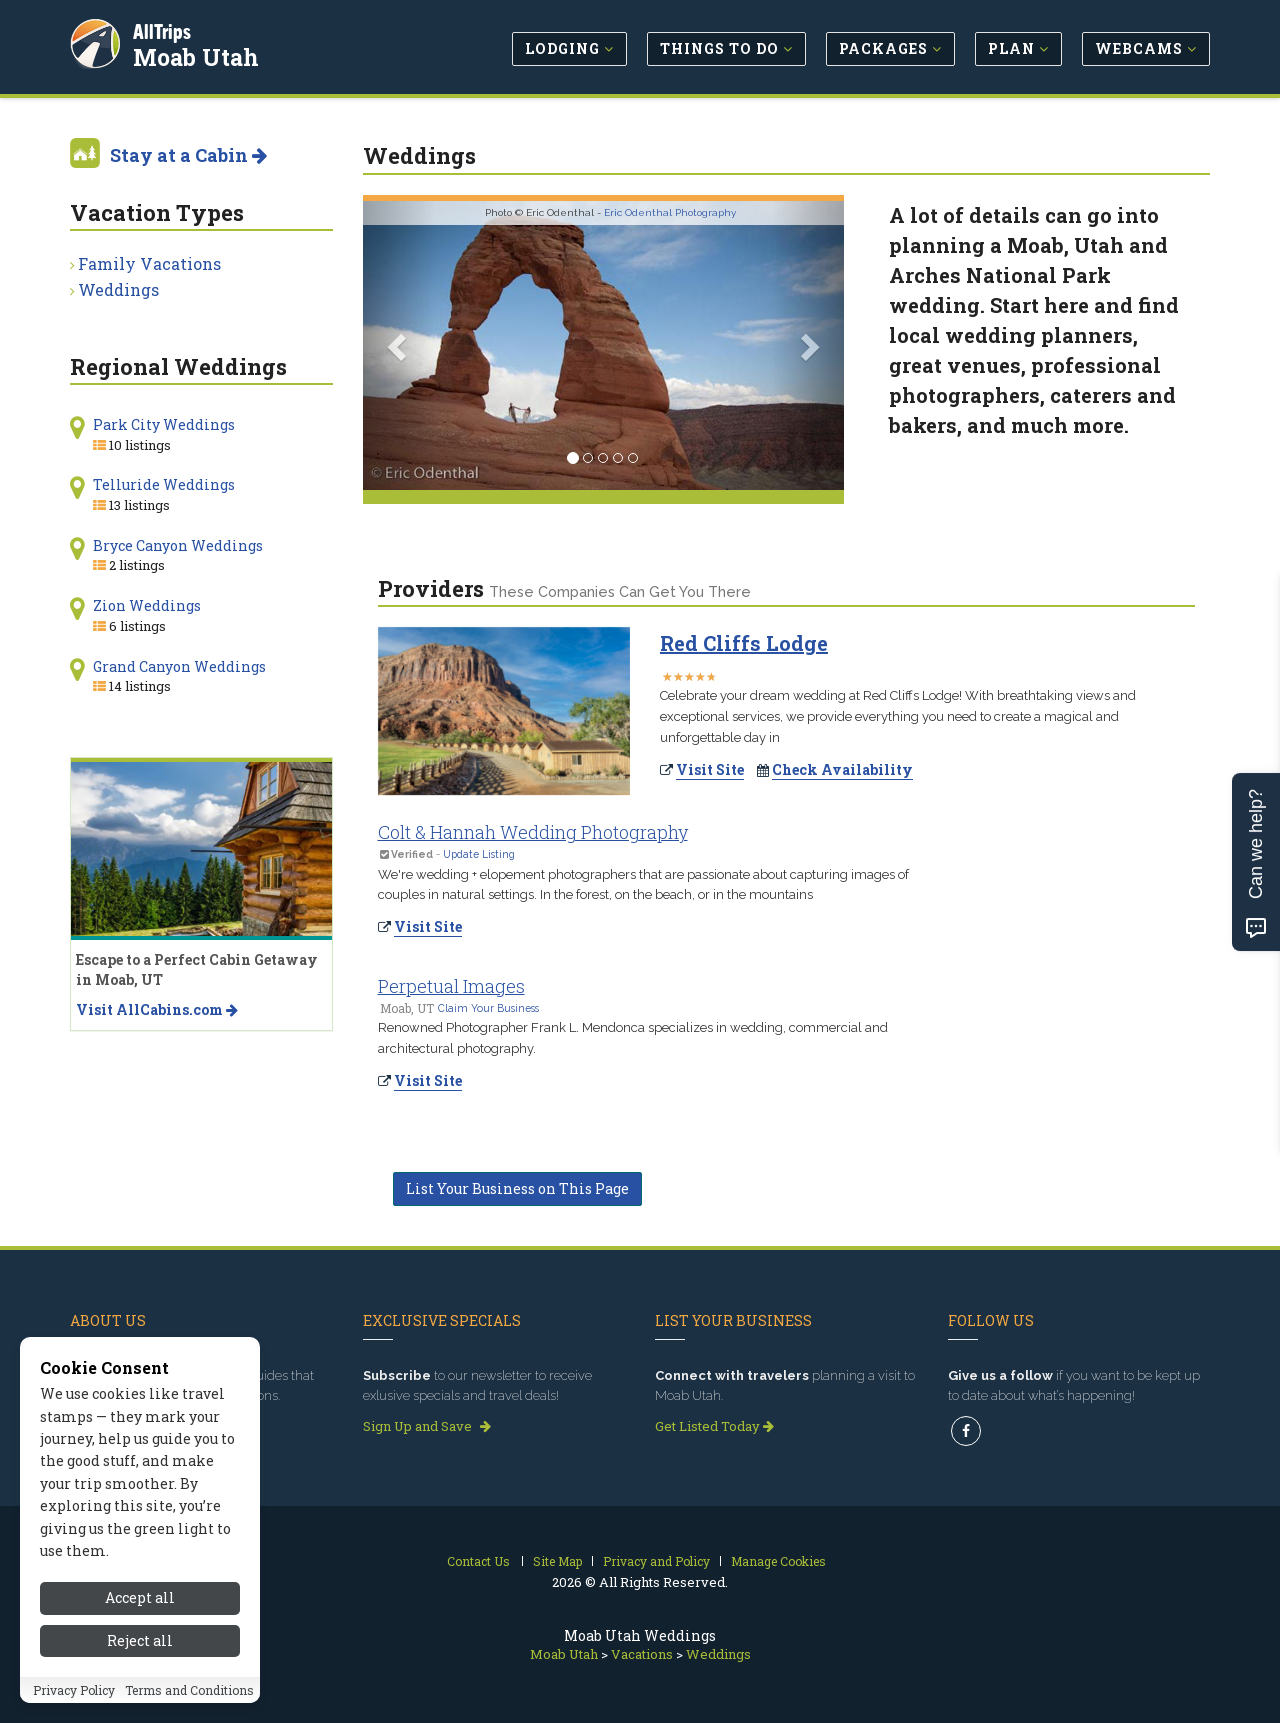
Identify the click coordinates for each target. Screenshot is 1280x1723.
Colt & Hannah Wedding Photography (533, 832)
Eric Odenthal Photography (670, 212)
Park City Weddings (164, 424)
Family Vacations (149, 263)
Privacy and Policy (656, 1561)
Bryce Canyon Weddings (178, 545)
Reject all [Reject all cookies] (140, 1652)
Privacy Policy (74, 1702)
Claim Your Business (488, 1008)
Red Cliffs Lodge (744, 643)
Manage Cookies (778, 1561)
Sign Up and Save (427, 1426)
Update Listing (479, 854)
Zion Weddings (147, 605)
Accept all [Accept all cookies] (140, 1610)
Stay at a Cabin (188, 155)
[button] (399, 345)
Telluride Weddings (164, 484)
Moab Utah (199, 54)
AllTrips (165, 28)
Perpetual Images (451, 986)
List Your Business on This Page (517, 1188)
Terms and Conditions (189, 1702)
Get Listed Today (714, 1426)
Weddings (118, 289)
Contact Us (478, 1561)
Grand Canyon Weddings (179, 666)
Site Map (557, 1561)
